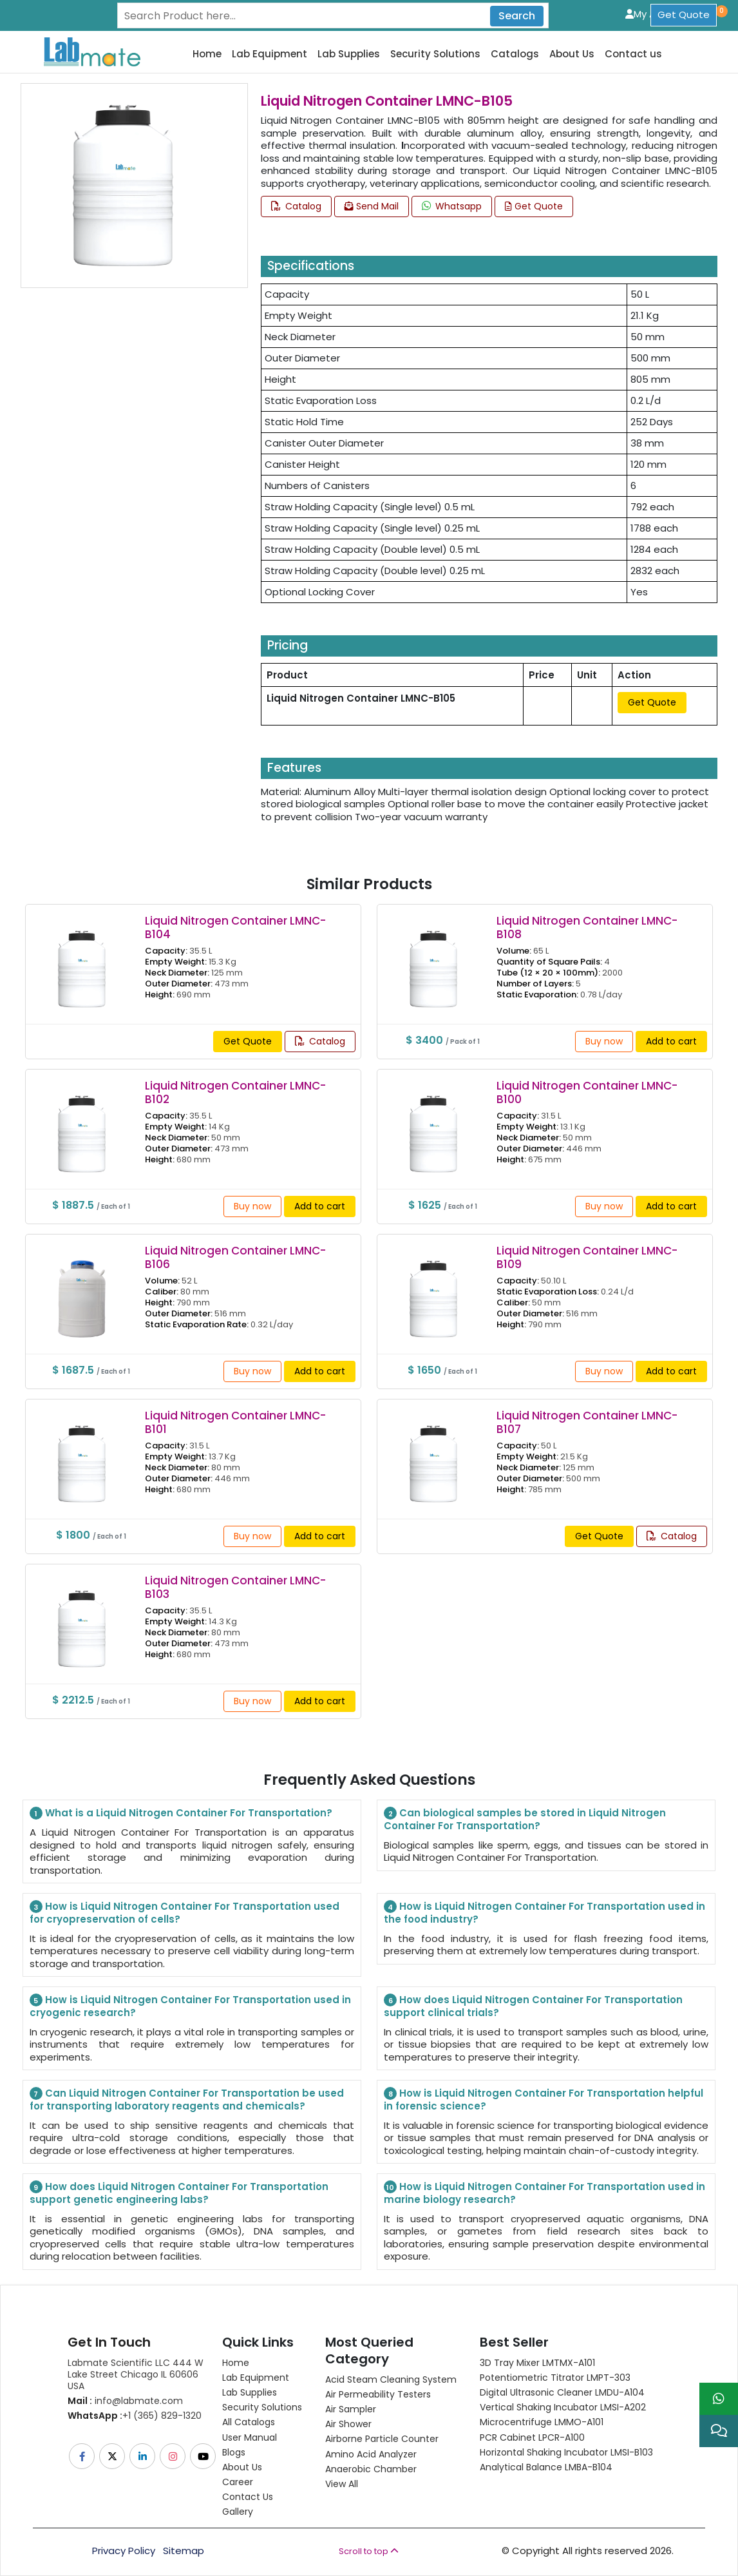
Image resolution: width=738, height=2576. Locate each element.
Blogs (233, 2452)
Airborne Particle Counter (382, 2439)
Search (516, 15)
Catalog (296, 206)
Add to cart (671, 1041)
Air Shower (348, 2424)
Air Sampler (350, 2409)
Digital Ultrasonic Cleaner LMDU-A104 (562, 2392)
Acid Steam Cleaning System (391, 2379)
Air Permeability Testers (378, 2394)
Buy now (604, 1041)
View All (341, 2484)
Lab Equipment (269, 54)
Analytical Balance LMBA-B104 (546, 2467)
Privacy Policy (123, 2550)
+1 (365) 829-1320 (135, 2415)
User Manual (249, 2437)
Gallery (237, 2511)
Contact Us (247, 2497)
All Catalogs (248, 2422)
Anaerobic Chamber (371, 2469)
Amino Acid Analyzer (371, 2454)
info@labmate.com (125, 2400)
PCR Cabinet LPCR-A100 (532, 2437)
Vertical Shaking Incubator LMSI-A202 (563, 2407)
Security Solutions (435, 54)
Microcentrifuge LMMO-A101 (541, 2422)
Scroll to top (369, 2551)
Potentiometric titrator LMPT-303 (555, 2377)
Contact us (633, 54)
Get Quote (684, 14)
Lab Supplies (348, 54)
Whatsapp (452, 206)
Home (207, 54)
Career (237, 2482)
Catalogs (515, 54)
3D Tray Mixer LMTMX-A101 (537, 2363)
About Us (571, 54)
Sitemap (183, 2550)
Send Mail (372, 206)
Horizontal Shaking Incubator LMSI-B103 (566, 2452)
